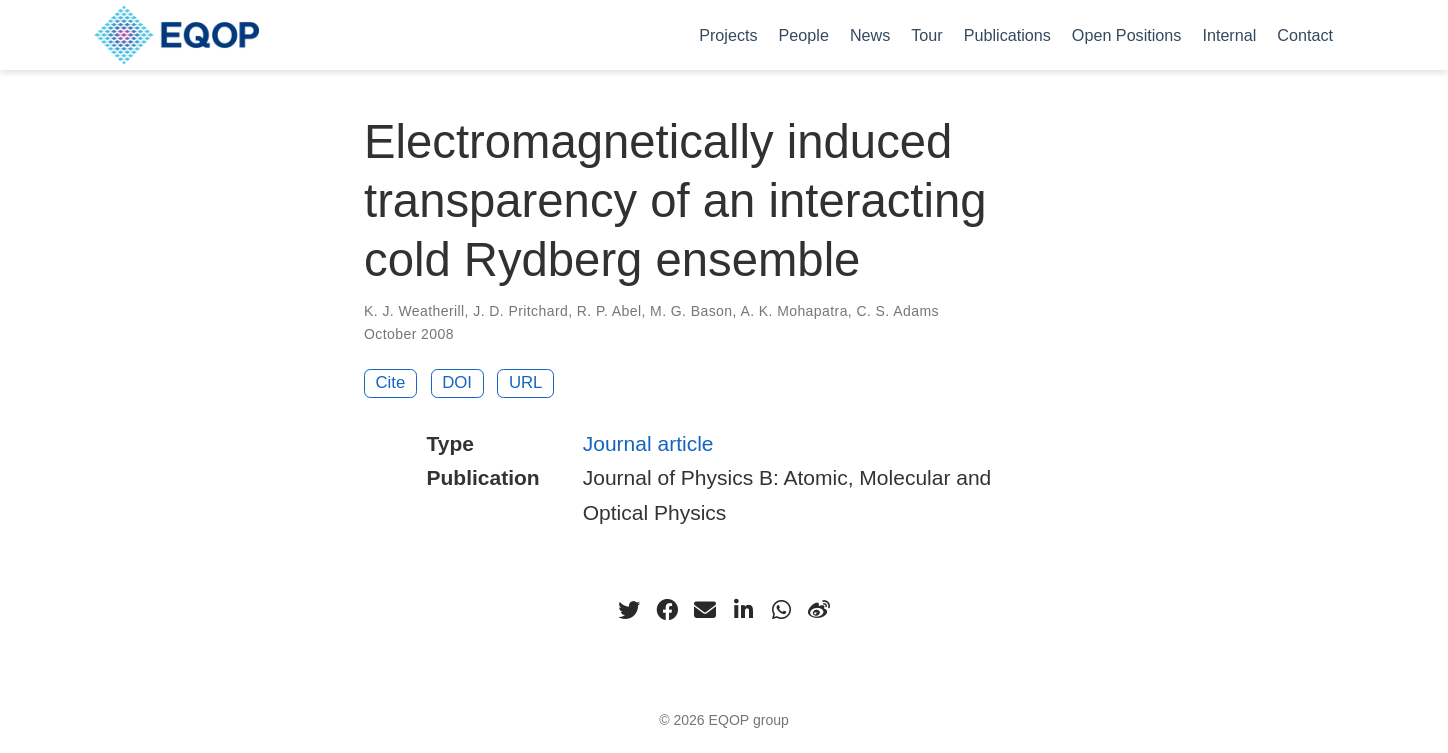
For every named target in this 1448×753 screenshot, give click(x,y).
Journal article (648, 443)
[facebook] (667, 610)
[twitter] (629, 610)
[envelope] (705, 610)
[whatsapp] (781, 610)
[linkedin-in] (743, 610)
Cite (391, 382)
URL (526, 382)
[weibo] (819, 610)
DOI (457, 382)
